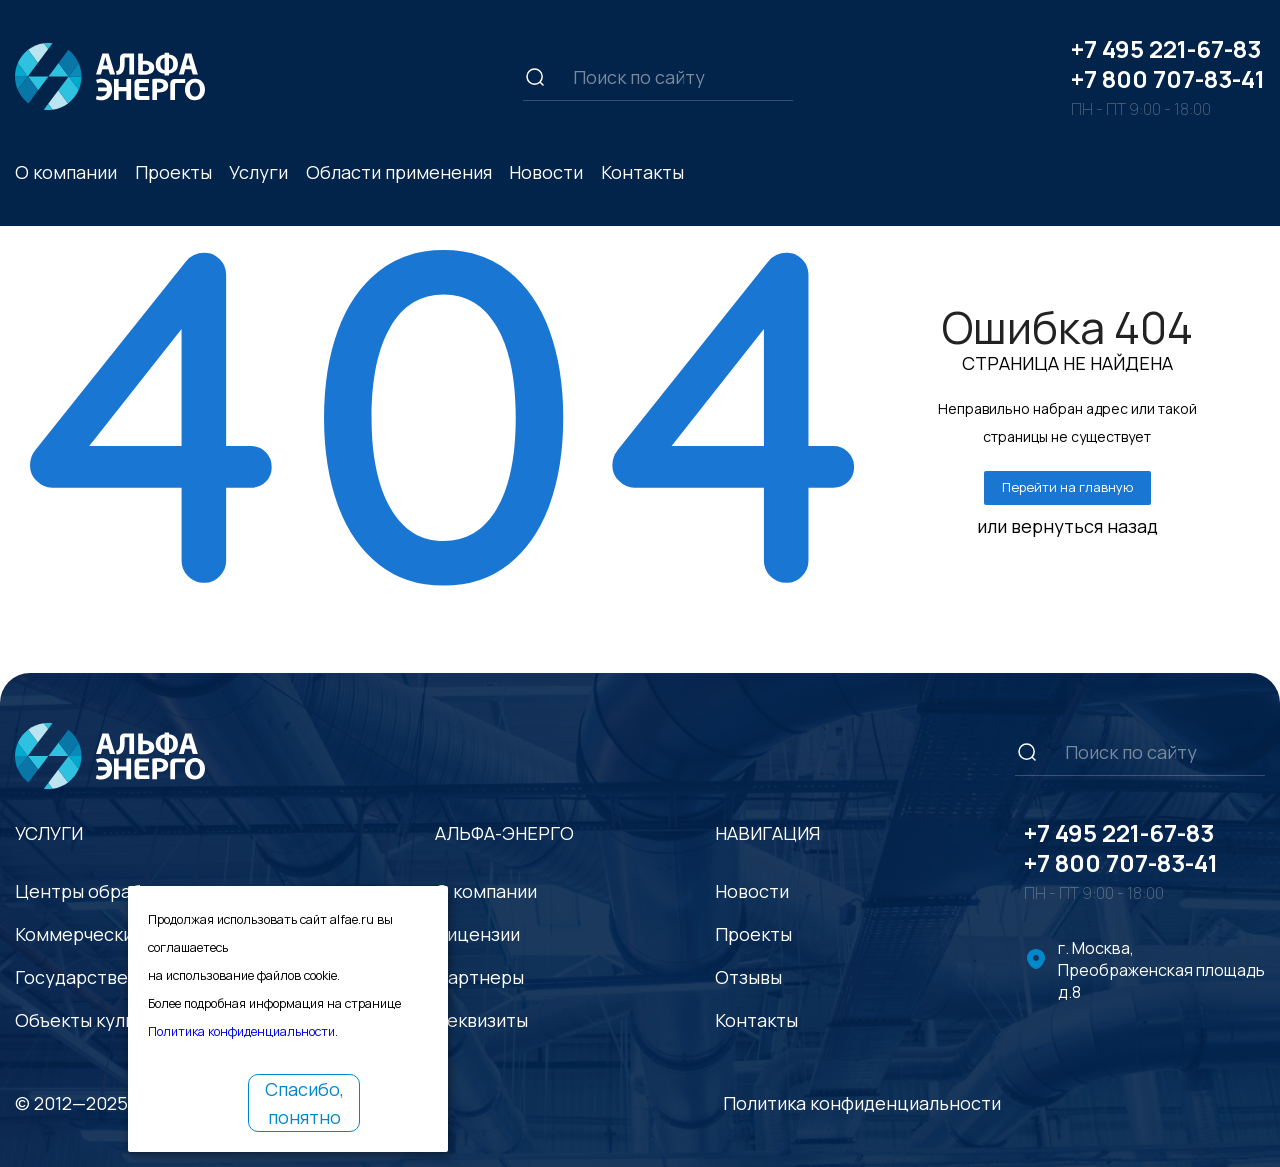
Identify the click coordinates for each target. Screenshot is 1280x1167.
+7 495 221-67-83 (1166, 48)
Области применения (399, 172)
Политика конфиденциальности (862, 1103)
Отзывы (748, 977)
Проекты (173, 172)
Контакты (642, 172)
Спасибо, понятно (304, 1103)
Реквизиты (481, 1020)
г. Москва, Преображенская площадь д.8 (1161, 970)
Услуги (258, 172)
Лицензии (477, 934)
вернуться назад (1084, 526)
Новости (546, 172)
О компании (66, 172)
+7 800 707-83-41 (1168, 78)
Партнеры (479, 977)
